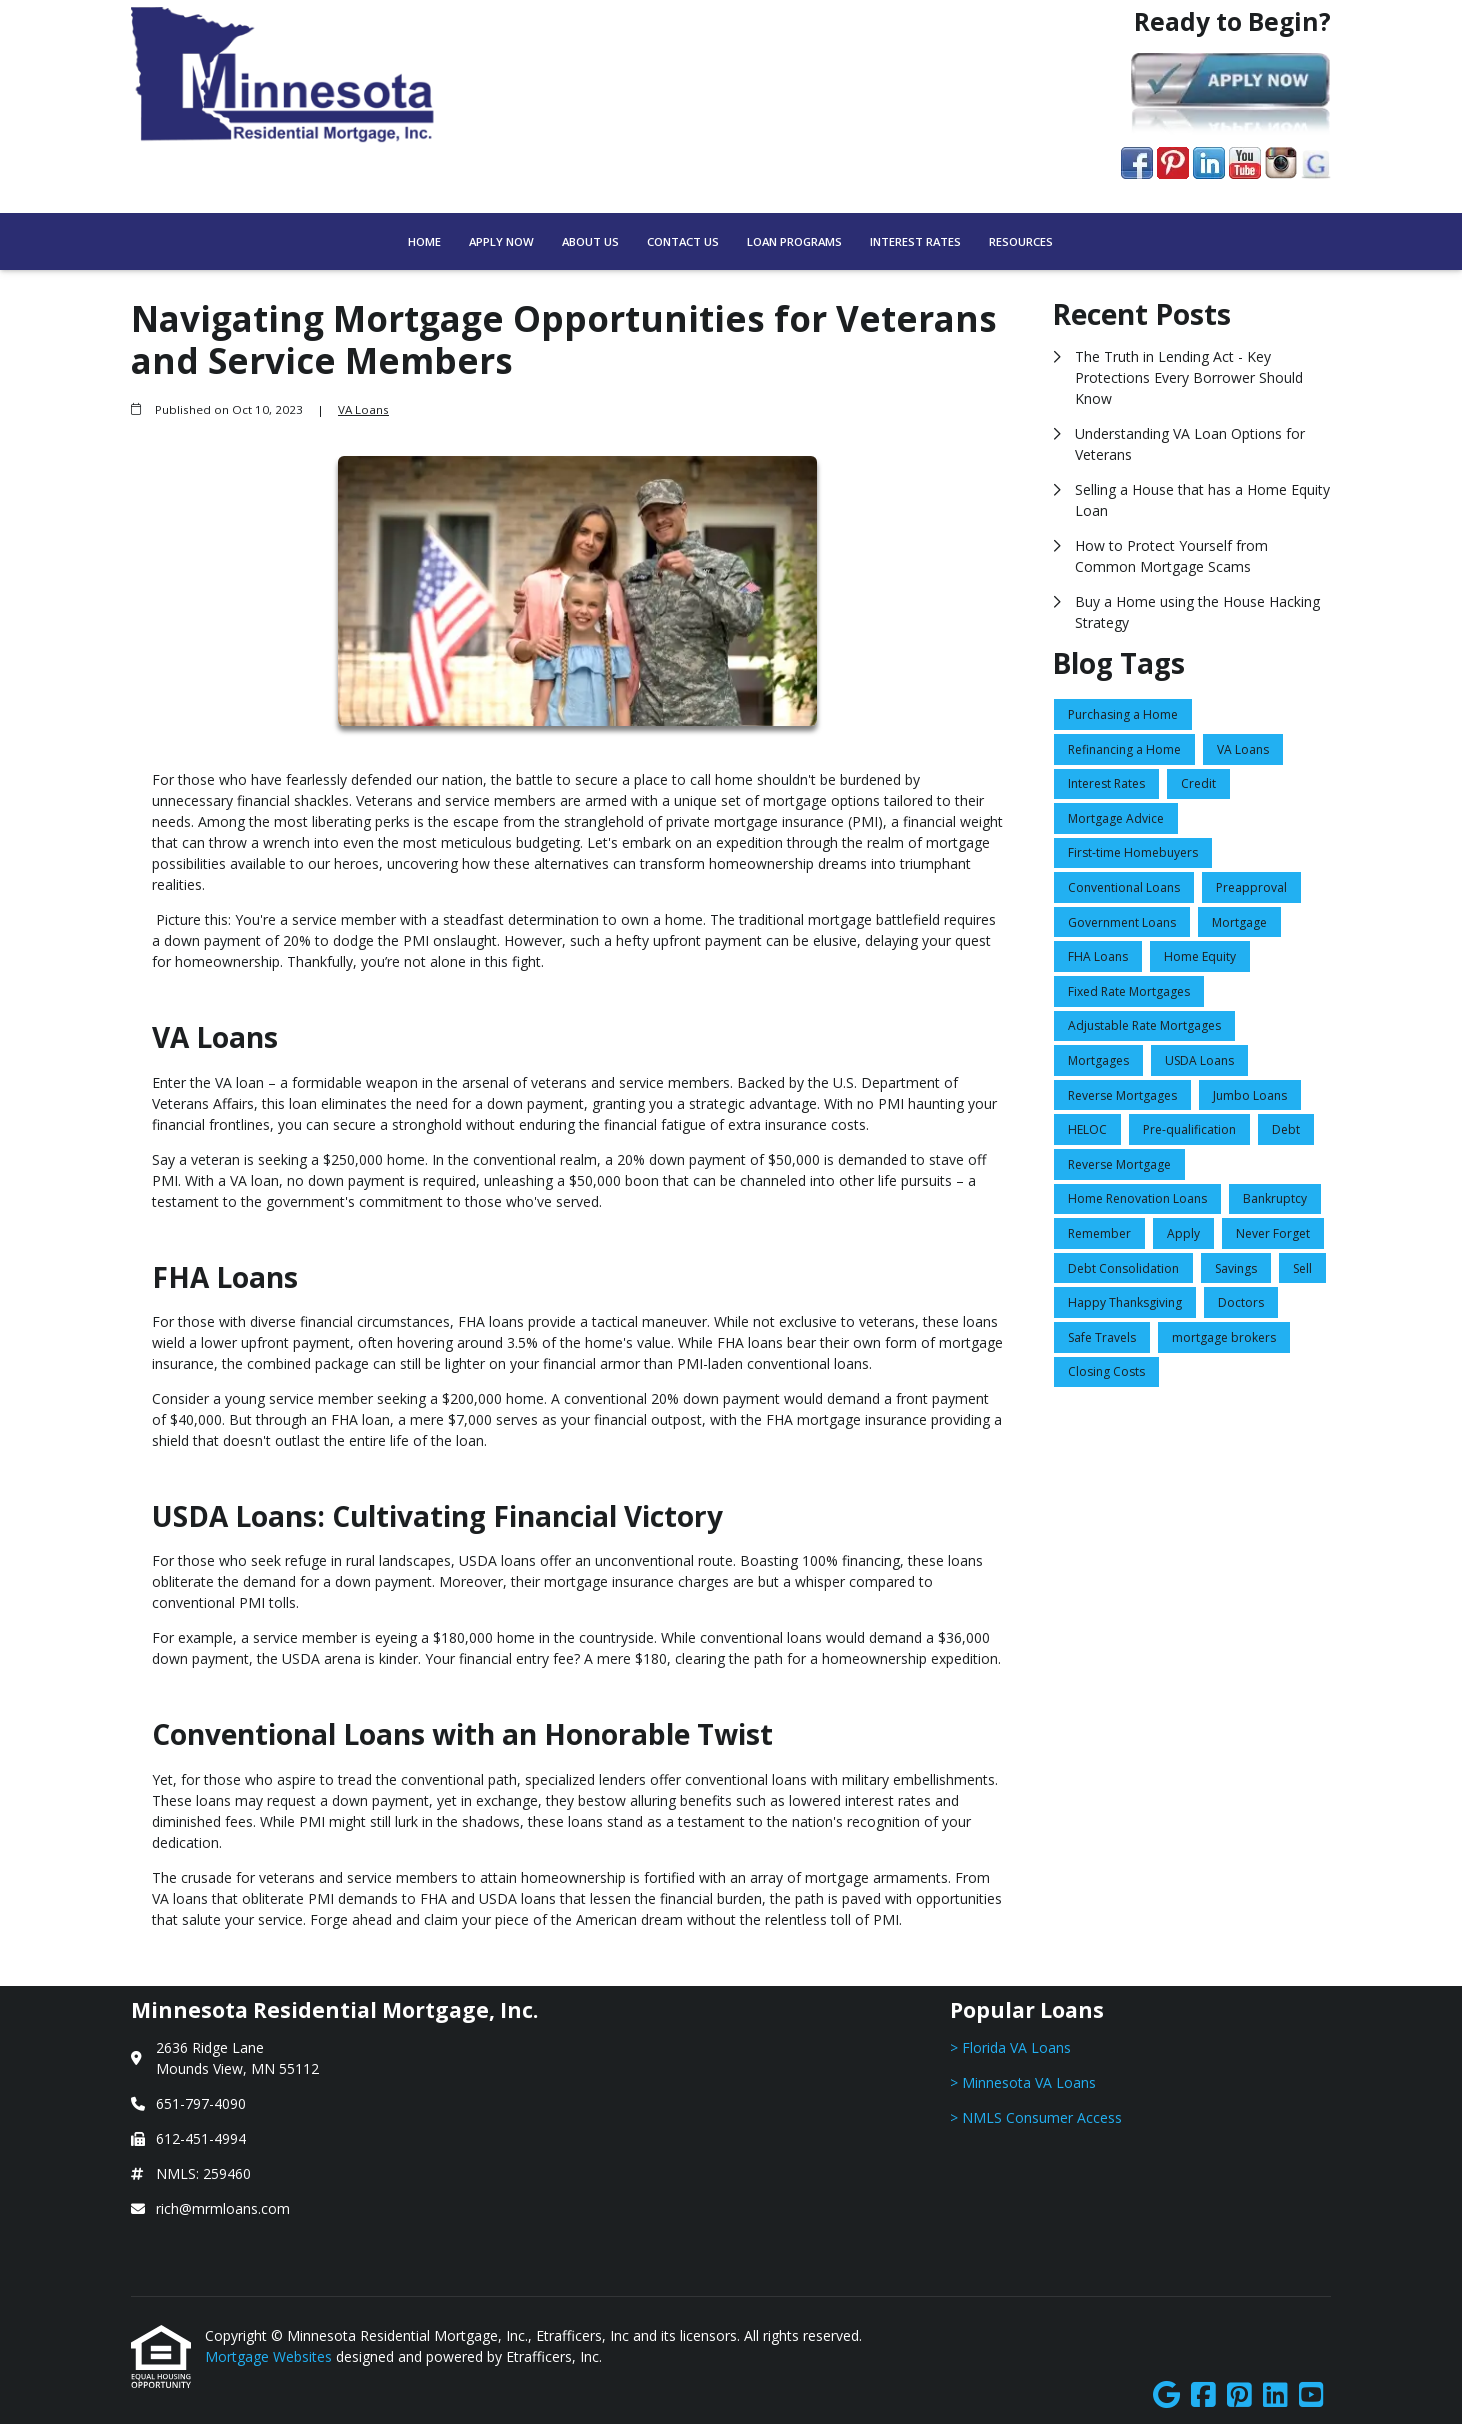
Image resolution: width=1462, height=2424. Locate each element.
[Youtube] (1311, 2395)
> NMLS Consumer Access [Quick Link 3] (1036, 2117)
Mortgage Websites (270, 2356)
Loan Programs (794, 241)
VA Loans (363, 409)
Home (424, 241)
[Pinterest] (1239, 2395)
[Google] (1166, 2395)
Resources (1021, 241)
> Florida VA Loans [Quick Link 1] (1010, 2047)
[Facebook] (1203, 2395)
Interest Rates (915, 241)
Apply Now (501, 241)
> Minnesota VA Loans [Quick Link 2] (1023, 2082)
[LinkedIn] (1275, 2395)
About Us (590, 241)
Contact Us (683, 241)
